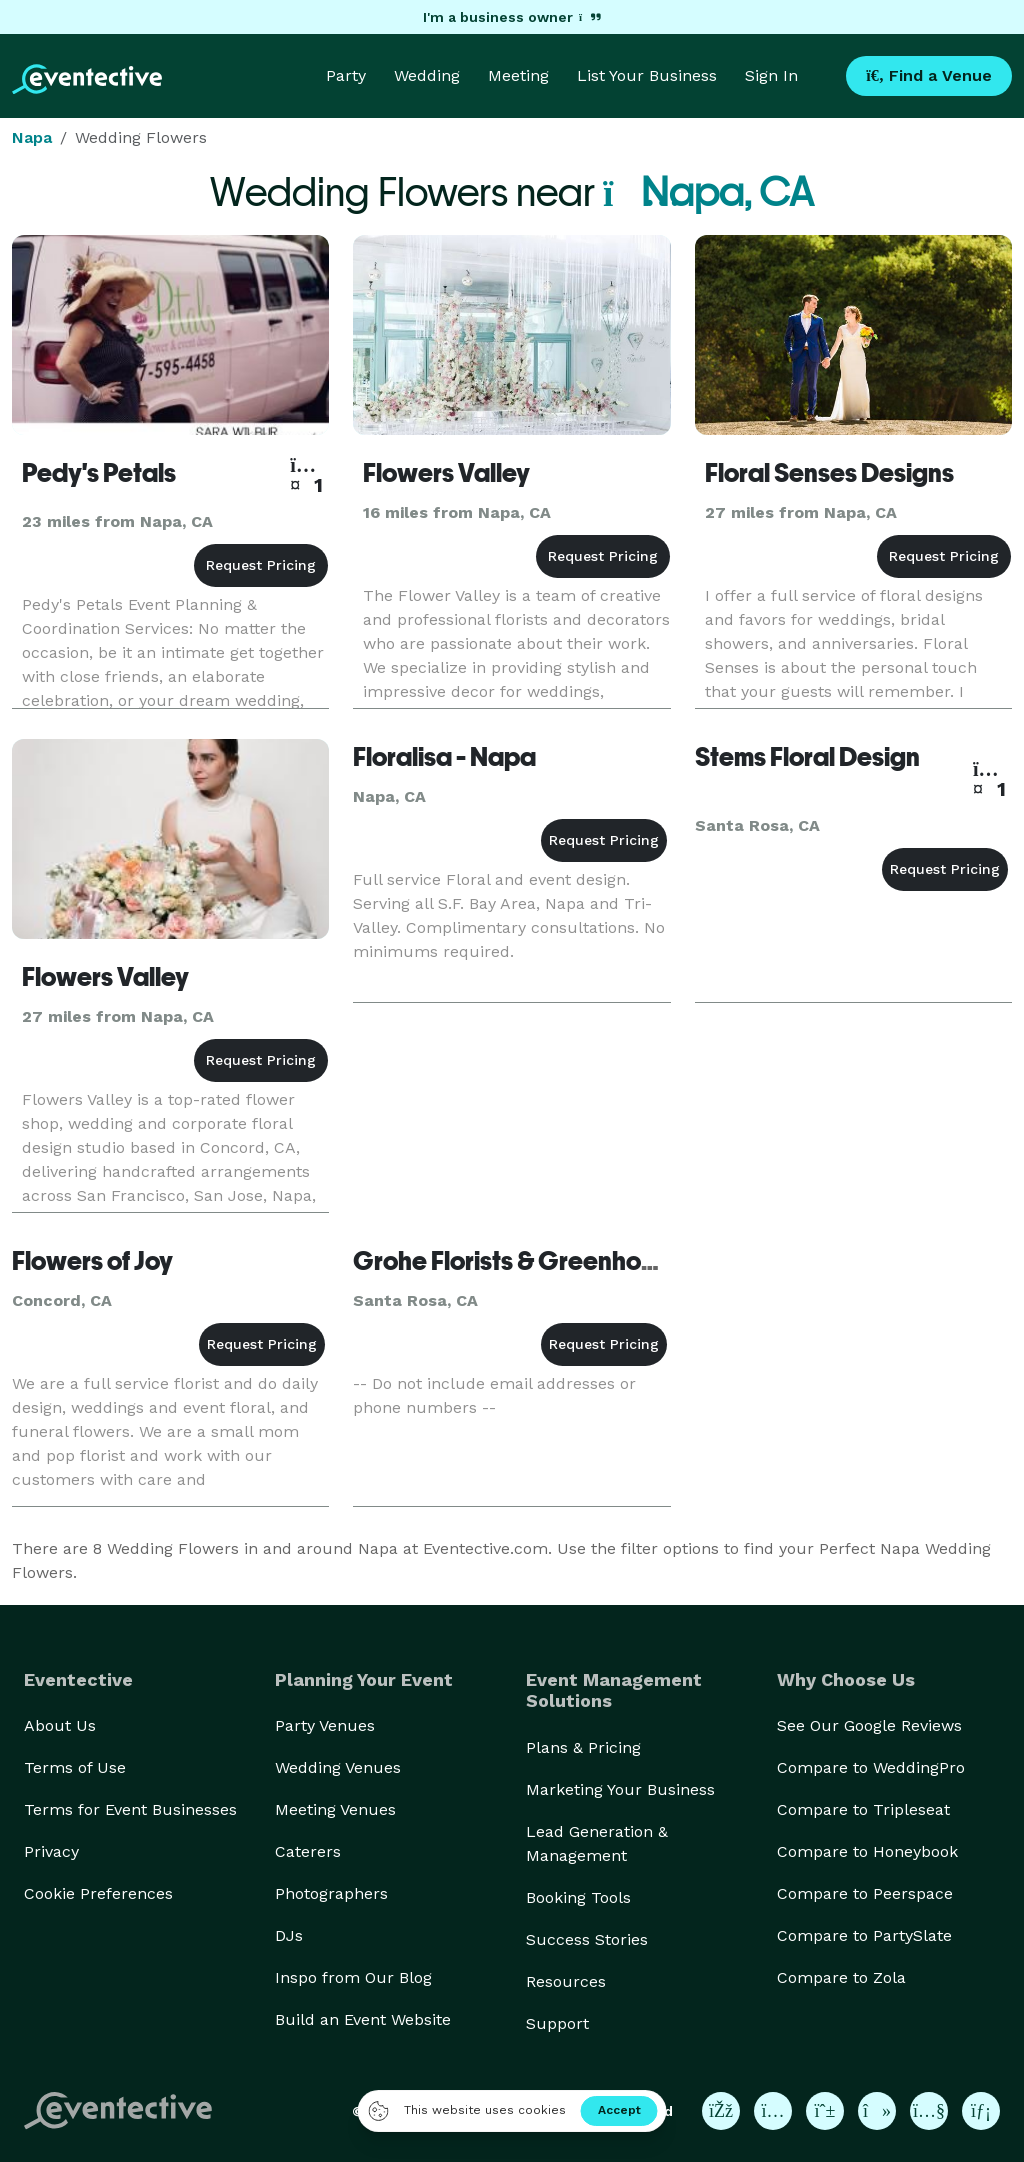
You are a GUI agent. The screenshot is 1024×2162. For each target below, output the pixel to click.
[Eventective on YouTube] (929, 2111)
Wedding (427, 75)
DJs (289, 1935)
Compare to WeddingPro (871, 1767)
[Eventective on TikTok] (877, 2111)
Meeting (518, 75)
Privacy (51, 1851)
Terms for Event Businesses (130, 1809)
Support (557, 2023)
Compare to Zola (841, 1977)
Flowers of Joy (92, 1261)
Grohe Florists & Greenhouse (517, 1261)
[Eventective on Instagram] (773, 2111)
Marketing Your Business (620, 1789)
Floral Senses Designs (829, 473)
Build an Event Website (363, 2019)
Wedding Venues (338, 1767)
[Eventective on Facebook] (721, 2111)
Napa (32, 137)
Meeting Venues (335, 1809)
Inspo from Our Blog (353, 1977)
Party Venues (325, 1725)
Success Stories (587, 1939)
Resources (566, 1981)
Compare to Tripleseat (863, 1809)
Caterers (308, 1851)
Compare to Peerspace (865, 1893)
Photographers (331, 1893)
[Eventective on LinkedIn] (981, 2111)
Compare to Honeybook (867, 1851)
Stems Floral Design (807, 757)
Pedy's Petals (99, 473)
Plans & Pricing (583, 1747)
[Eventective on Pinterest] (825, 2111)
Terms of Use (75, 1767)
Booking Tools (578, 1897)
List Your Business (647, 75)
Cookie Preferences (98, 1893)
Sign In (771, 75)
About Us (60, 1725)
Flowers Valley (446, 473)
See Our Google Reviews (869, 1725)
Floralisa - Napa (444, 757)
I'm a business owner (512, 17)
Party (346, 75)
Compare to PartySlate (864, 1935)
